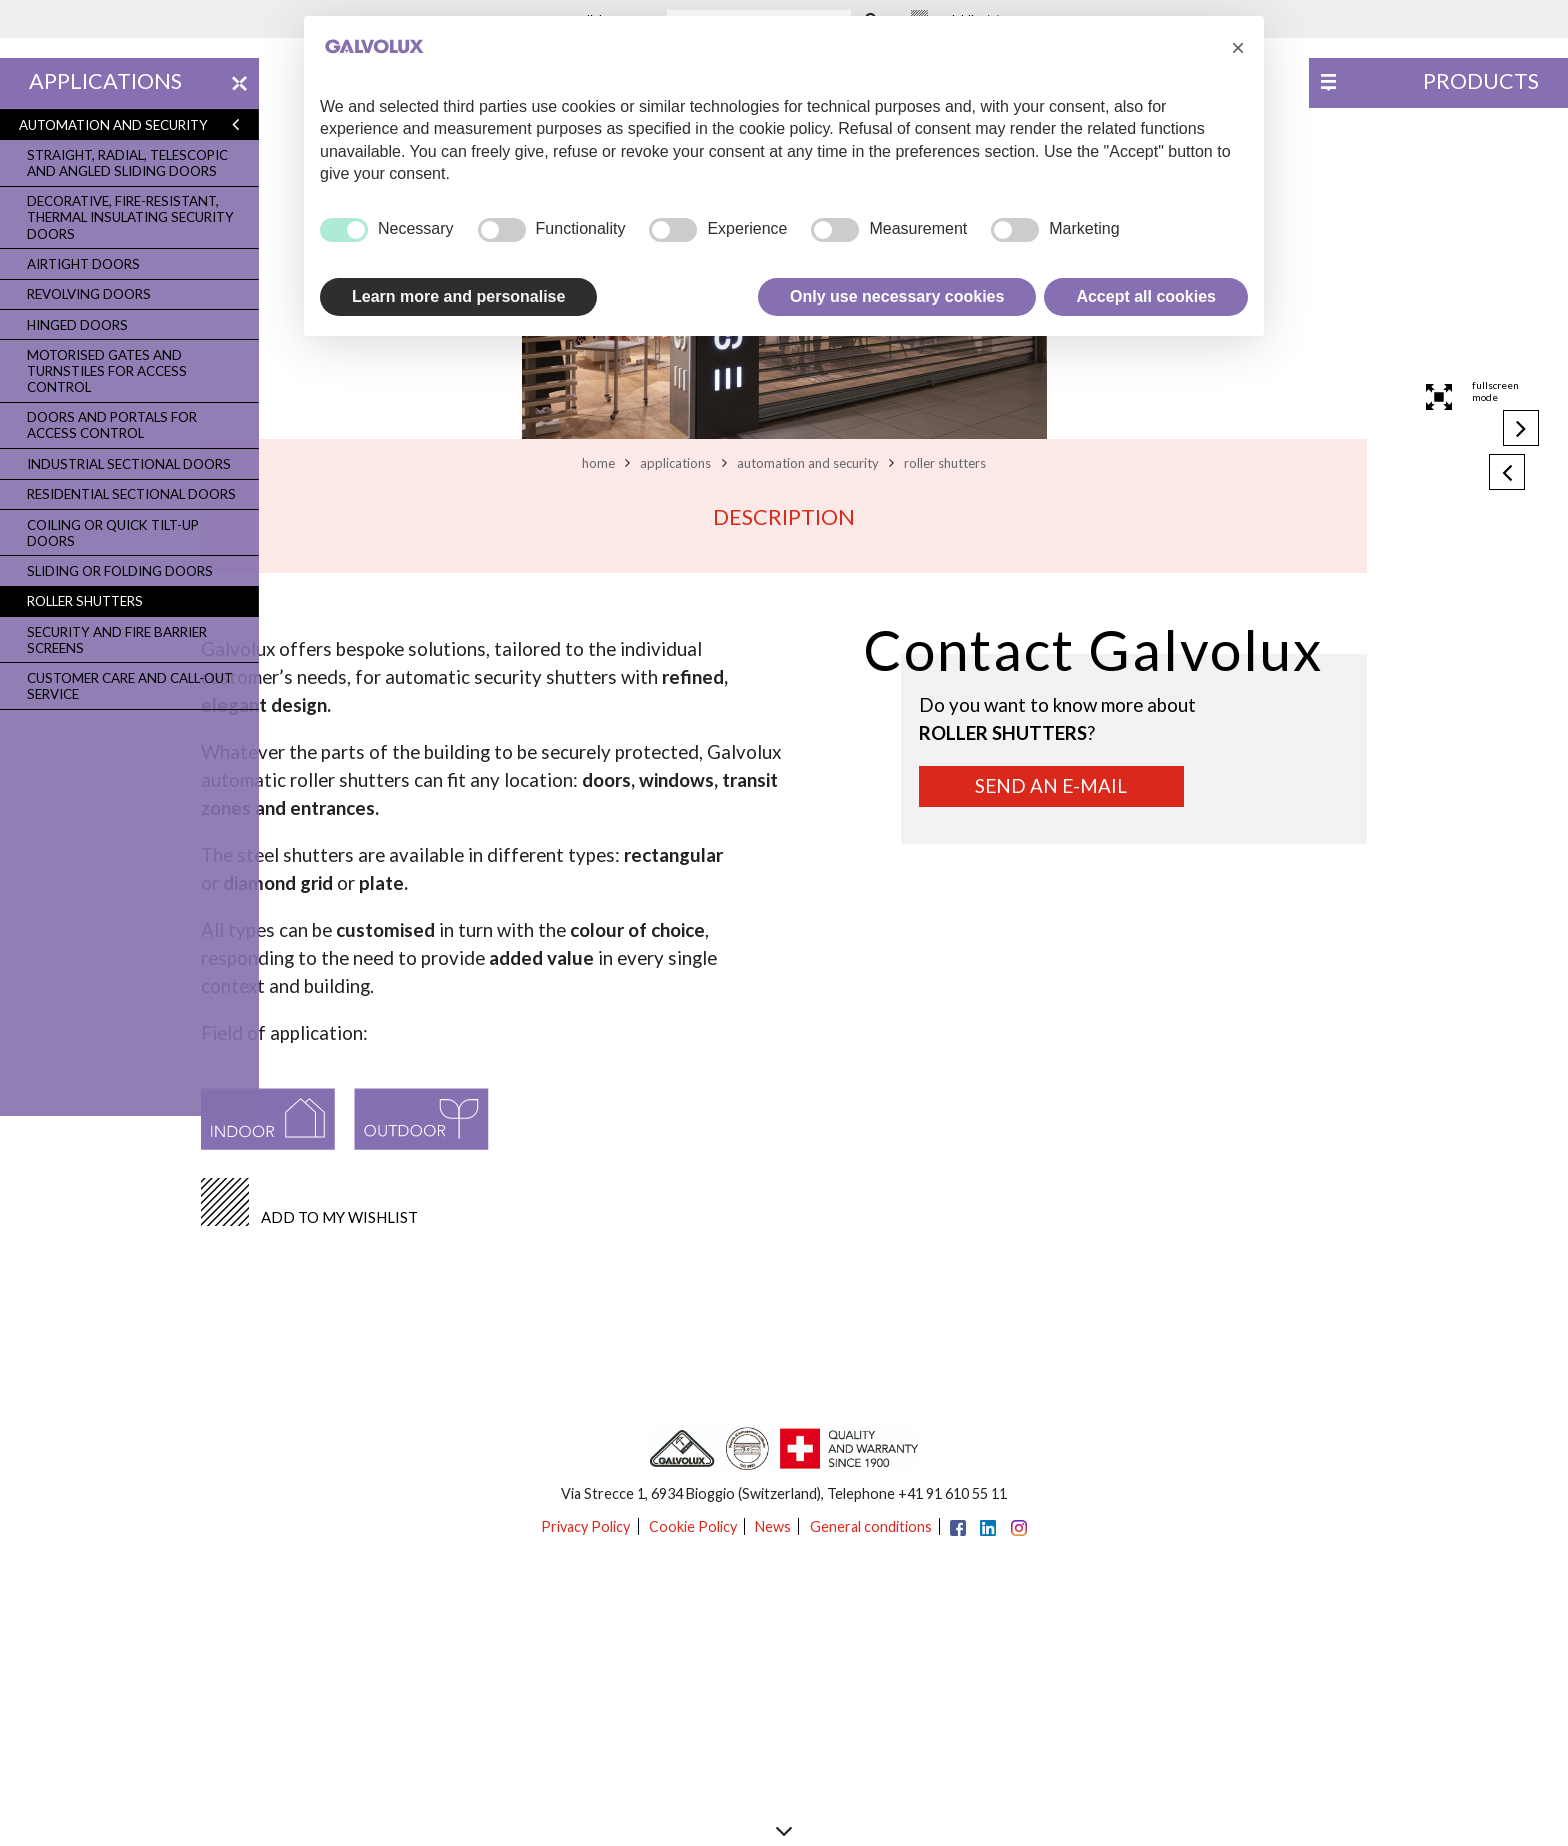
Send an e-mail (1051, 786)
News (773, 1526)
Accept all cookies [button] (1146, 296)
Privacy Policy (585, 1526)
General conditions (871, 1526)
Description (784, 517)
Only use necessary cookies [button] (897, 296)
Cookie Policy (693, 1526)
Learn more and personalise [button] (458, 296)
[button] (1238, 48)
